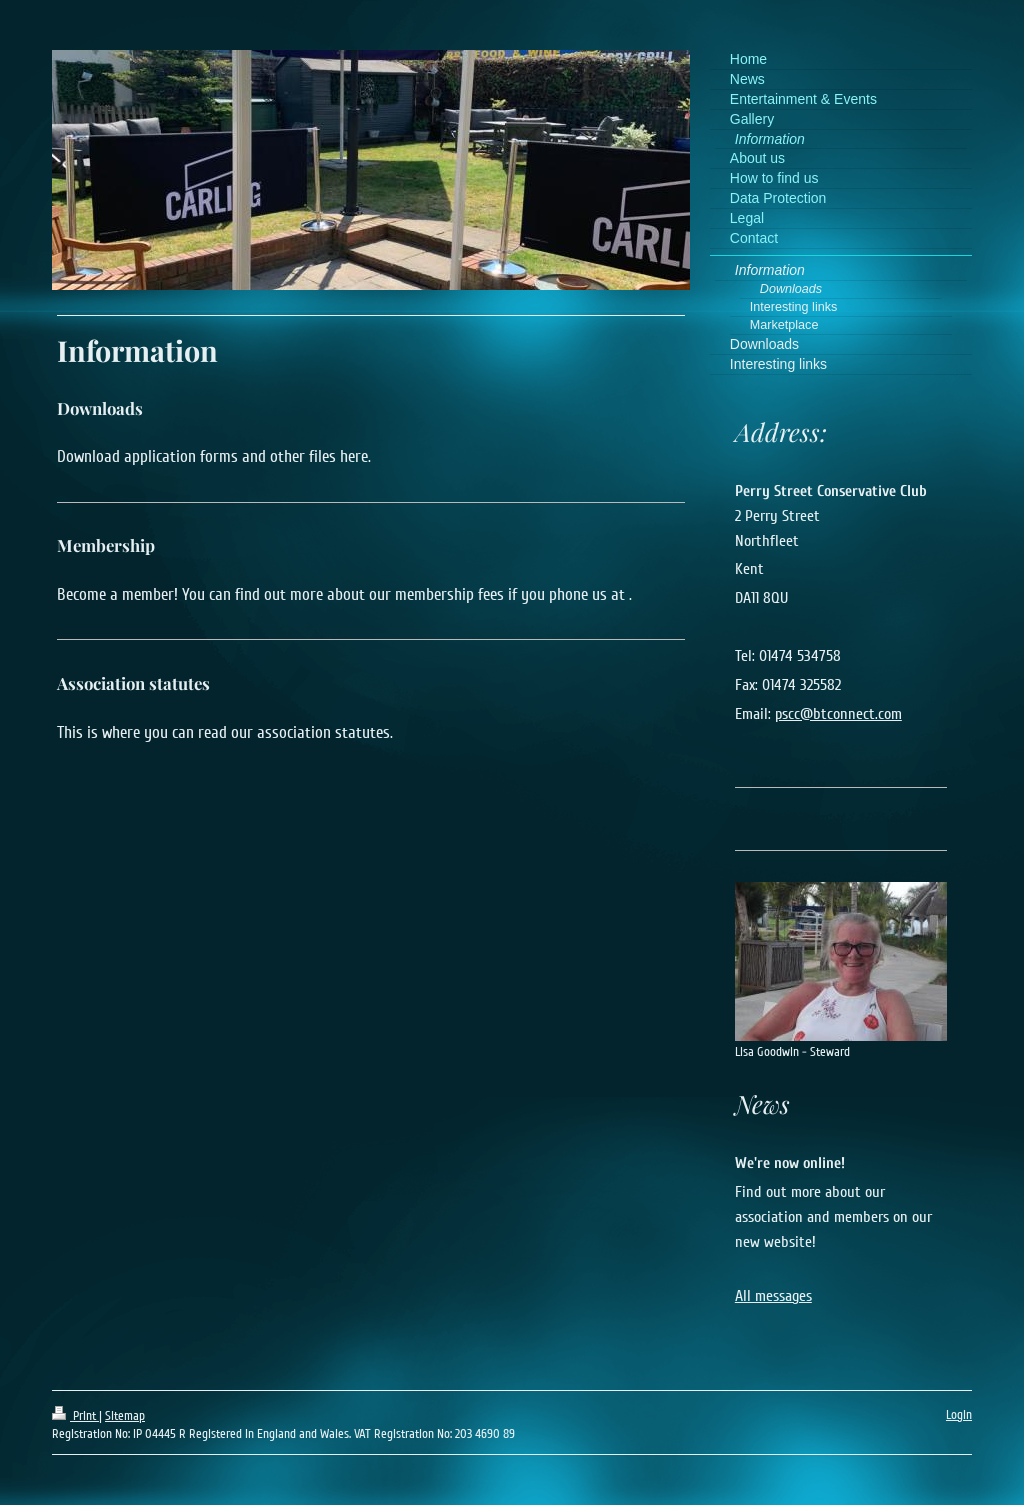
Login (959, 1415)
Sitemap (125, 1416)
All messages (773, 1296)
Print (75, 1416)
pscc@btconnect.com (838, 714)
